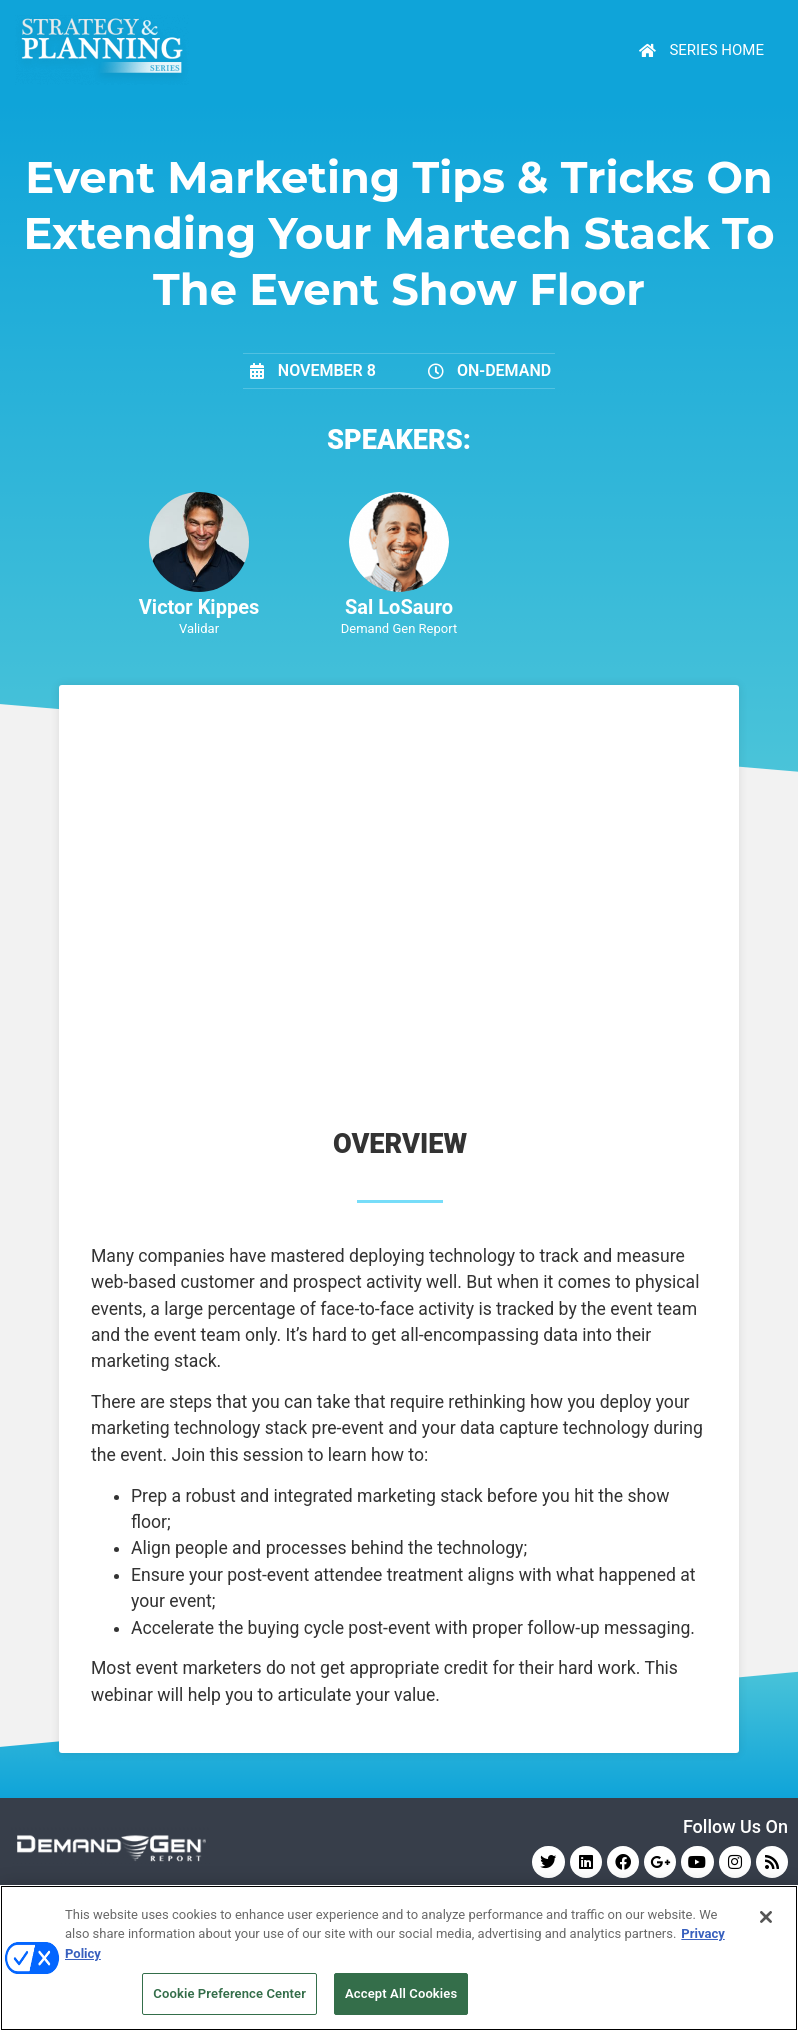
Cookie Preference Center (229, 1993)
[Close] (766, 1917)
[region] (399, 1958)
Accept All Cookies (401, 1993)
